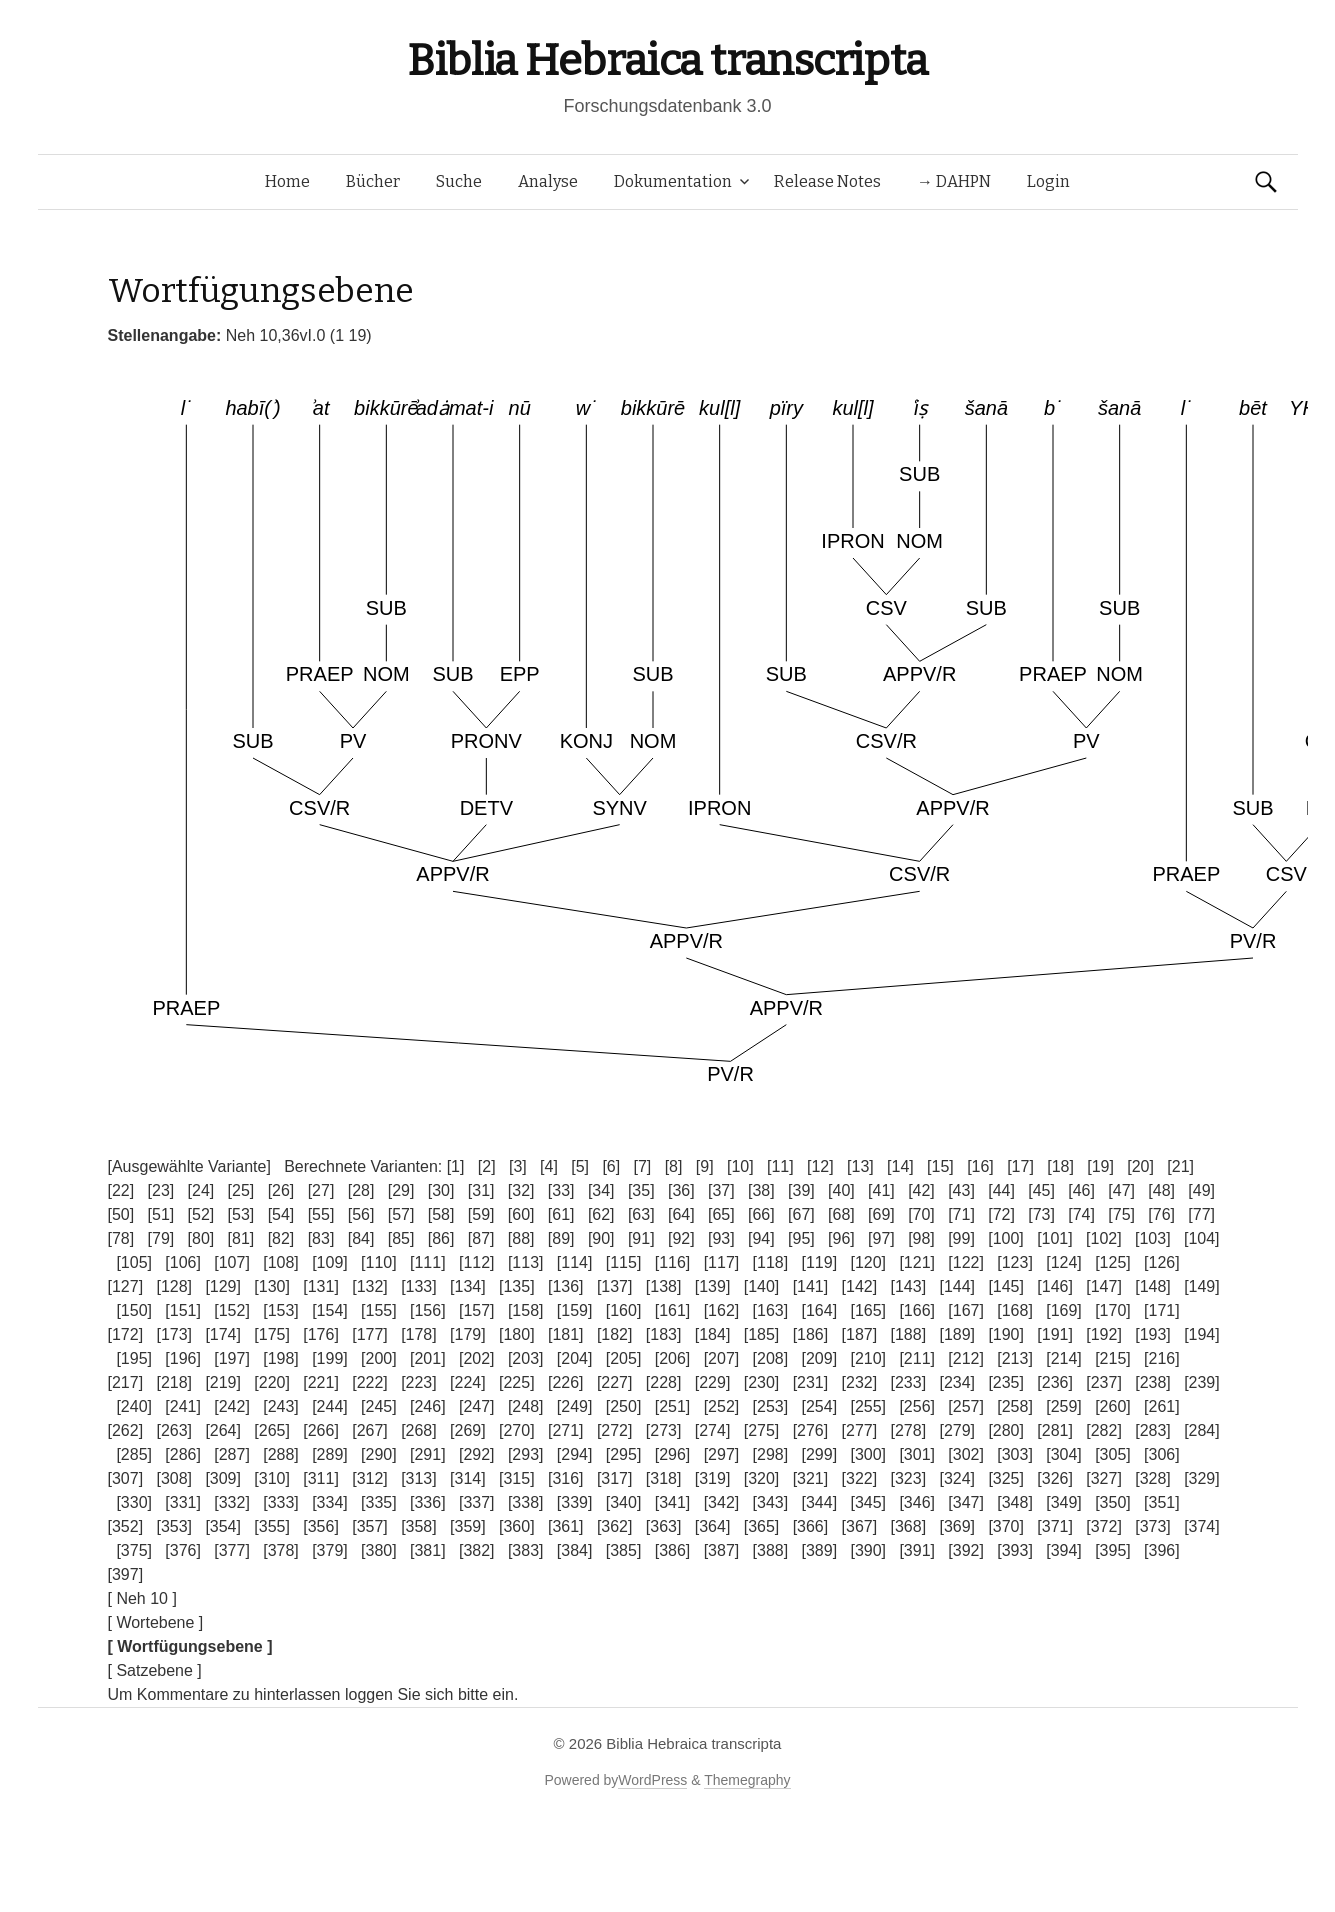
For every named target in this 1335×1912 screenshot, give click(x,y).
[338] (526, 1502)
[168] (1015, 1310)
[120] (868, 1262)
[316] (566, 1478)
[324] (957, 1478)
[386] (673, 1550)
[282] (1104, 1430)
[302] (966, 1454)
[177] (370, 1334)
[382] (477, 1550)
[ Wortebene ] (156, 1622)
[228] (664, 1382)
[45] (1041, 1190)
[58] (441, 1214)
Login (1048, 181)
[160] (624, 1310)
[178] (419, 1334)
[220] (272, 1382)
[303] (1015, 1454)
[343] (771, 1502)
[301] (917, 1454)
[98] (921, 1238)
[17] (1020, 1166)
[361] (566, 1526)
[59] (481, 1214)
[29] (401, 1190)
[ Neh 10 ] (142, 1598)
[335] (379, 1502)
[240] (134, 1406)
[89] (561, 1238)
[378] (281, 1550)
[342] (722, 1502)
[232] (860, 1382)
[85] (401, 1238)
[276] (811, 1430)
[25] (241, 1190)
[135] (517, 1286)
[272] (615, 1430)
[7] (643, 1166)
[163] (771, 1310)
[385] (624, 1550)
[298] (771, 1454)
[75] (1121, 1214)
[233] (909, 1382)
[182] (615, 1334)
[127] (126, 1286)
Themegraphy (747, 1780)
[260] (1113, 1406)
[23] (161, 1190)
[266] (321, 1430)
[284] (1202, 1430)
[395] (1113, 1550)
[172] (126, 1334)
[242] (232, 1406)
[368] (909, 1526)
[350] (1113, 1502)
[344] (820, 1502)
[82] (281, 1238)
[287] (232, 1454)
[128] (174, 1286)
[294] (575, 1454)
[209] (820, 1358)
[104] (1202, 1238)
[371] (1055, 1526)
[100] (1006, 1238)
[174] (223, 1334)
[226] (566, 1382)
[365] (762, 1526)
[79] (161, 1238)
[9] (705, 1166)
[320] (762, 1478)
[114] (575, 1262)
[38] (761, 1190)
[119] (820, 1262)
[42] (921, 1190)
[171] (1162, 1310)
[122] (966, 1262)
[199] (330, 1358)
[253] (771, 1406)
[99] (961, 1238)
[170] (1113, 1310)
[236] (1055, 1382)
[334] (330, 1502)
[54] (281, 1214)
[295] (624, 1454)
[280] (1006, 1430)
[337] (477, 1502)
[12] (820, 1166)
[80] (201, 1238)
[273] (664, 1430)
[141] (811, 1286)
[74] (1081, 1214)
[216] (1162, 1358)
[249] (575, 1406)
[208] (771, 1358)
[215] (1113, 1358)
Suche (459, 181)
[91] (641, 1238)
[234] (957, 1382)
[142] (860, 1286)
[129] (223, 1286)
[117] (722, 1262)
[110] (379, 1262)
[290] (379, 1454)
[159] (575, 1310)
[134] (468, 1286)
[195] (134, 1358)
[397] (126, 1574)
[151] (183, 1310)
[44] (1001, 1190)
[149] (1202, 1286)
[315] (517, 1478)
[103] (1153, 1238)
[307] (126, 1478)
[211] (917, 1358)
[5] (580, 1166)
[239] (1202, 1382)
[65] (721, 1214)
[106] (183, 1262)
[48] (1161, 1190)
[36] (681, 1190)
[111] (428, 1262)
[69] (881, 1214)
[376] (183, 1550)
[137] (615, 1286)
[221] (321, 1382)
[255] (868, 1406)
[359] (468, 1526)
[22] (121, 1190)
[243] (281, 1406)
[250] (624, 1406)
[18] (1060, 1166)
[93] (721, 1238)
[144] (957, 1286)
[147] (1104, 1286)
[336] (428, 1502)
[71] (961, 1214)
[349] (1064, 1502)
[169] (1064, 1310)
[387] (722, 1550)
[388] (771, 1550)
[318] (664, 1478)
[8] (674, 1166)
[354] (223, 1526)
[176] (321, 1334)
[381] (428, 1550)
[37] (721, 1190)
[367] (860, 1526)
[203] (526, 1358)
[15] (940, 1166)
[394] (1064, 1550)
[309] (223, 1478)
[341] (673, 1502)
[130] (272, 1286)
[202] (477, 1358)
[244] (330, 1406)
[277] (860, 1430)
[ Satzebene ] (155, 1670)
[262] (126, 1430)
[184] (713, 1334)
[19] (1100, 1166)
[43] (961, 1190)
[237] (1104, 1382)
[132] (370, 1286)
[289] (330, 1454)
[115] (624, 1262)
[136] (566, 1286)
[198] (281, 1358)
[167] (966, 1310)
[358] (419, 1526)
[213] (1015, 1358)
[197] (232, 1358)
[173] (174, 1334)
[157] (477, 1310)
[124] (1064, 1262)
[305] (1113, 1454)
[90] (601, 1238)
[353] (174, 1526)
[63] (641, 1214)
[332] (232, 1502)
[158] (526, 1310)
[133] (419, 1286)
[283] (1153, 1430)
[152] (232, 1310)
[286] (183, 1454)
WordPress (652, 1780)
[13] (860, 1166)
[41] (881, 1190)
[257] (966, 1406)
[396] (1162, 1550)
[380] (379, 1550)
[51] (161, 1214)
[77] (1201, 1214)
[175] (272, 1334)
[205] (624, 1358)
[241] (183, 1406)
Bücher (373, 181)
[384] (575, 1550)
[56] (361, 1214)
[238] (1153, 1382)
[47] (1121, 1190)
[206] (673, 1358)
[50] (121, 1214)
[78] (121, 1238)
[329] (1202, 1478)
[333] (281, 1502)
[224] (468, 1382)
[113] (526, 1262)
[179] (468, 1334)
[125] (1113, 1262)
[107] (232, 1262)
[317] (615, 1478)
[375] (134, 1550)
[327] (1104, 1478)
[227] (615, 1382)
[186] (811, 1334)
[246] (428, 1406)
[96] (841, 1238)
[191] (1055, 1334)
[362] (615, 1526)
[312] (370, 1478)
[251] (673, 1406)
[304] (1064, 1454)
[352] (126, 1526)
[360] (517, 1526)
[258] (1015, 1406)
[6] (611, 1166)
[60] (521, 1214)
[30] (441, 1190)
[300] (868, 1454)
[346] (917, 1502)
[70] (921, 1214)
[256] (917, 1406)
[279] (957, 1430)
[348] (1015, 1502)
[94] (761, 1238)
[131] (321, 1286)
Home (287, 181)
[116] (673, 1262)
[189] (957, 1334)
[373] (1153, 1526)
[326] (1055, 1478)
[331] (183, 1502)
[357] (370, 1526)
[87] (481, 1238)
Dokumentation (673, 181)
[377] (232, 1550)
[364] (713, 1526)
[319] (713, 1478)
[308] (174, 1478)
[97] (881, 1238)
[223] (419, 1382)
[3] (518, 1166)
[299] (820, 1454)
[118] (771, 1262)
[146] (1055, 1286)
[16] (980, 1166)
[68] (841, 1214)
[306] (1162, 1454)
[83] (321, 1238)
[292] (477, 1454)
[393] (1015, 1550)
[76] (1161, 1214)
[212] (966, 1358)
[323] (909, 1478)
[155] (379, 1310)
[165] (868, 1310)
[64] (681, 1214)
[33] (561, 1190)
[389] (820, 1550)
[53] (241, 1214)
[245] (379, 1406)
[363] (664, 1526)
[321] (811, 1478)
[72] (1001, 1214)
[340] (624, 1502)
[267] (370, 1430)
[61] (561, 1214)
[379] (330, 1550)
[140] (762, 1286)
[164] (820, 1310)
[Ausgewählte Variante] (189, 1166)
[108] (281, 1262)
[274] (713, 1430)
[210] (868, 1358)
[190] (1006, 1334)
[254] (820, 1406)
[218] (174, 1382)
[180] (517, 1334)
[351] (1162, 1502)
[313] (419, 1478)
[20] (1140, 1166)
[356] (321, 1526)
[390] (868, 1550)
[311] (321, 1478)
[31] (481, 1190)
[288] (281, 1454)
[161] (673, 1310)
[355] (272, 1526)
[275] (762, 1430)
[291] (428, 1454)
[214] (1064, 1358)
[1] (456, 1166)
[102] (1104, 1238)
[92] (681, 1238)
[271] (566, 1430)
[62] (601, 1214)
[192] (1104, 1334)
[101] (1055, 1238)
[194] (1202, 1334)
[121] (917, 1262)
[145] (1006, 1286)
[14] (900, 1166)
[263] (174, 1430)
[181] (566, 1334)
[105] (134, 1262)
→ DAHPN (954, 181)
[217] (126, 1382)
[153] (281, 1310)
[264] (223, 1430)
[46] (1081, 1190)
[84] (361, 1238)
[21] (1180, 1166)
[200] (379, 1358)
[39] (801, 1190)
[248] (526, 1406)
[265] (272, 1430)
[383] (526, 1550)
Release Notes (827, 181)
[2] (487, 1166)
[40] (841, 1190)
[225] (517, 1382)
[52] (201, 1214)
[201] (428, 1358)
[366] (811, 1526)
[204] (575, 1358)
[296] (673, 1454)
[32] (521, 1190)
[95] (801, 1238)
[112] (477, 1262)
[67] (801, 1214)
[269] (468, 1430)
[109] (330, 1262)
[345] (868, 1502)
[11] (780, 1166)
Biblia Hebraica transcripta (667, 60)
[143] (909, 1286)
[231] (811, 1382)
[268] (419, 1430)
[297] (722, 1454)
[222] (370, 1382)
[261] (1162, 1406)
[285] (134, 1454)
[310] (272, 1478)
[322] (860, 1478)
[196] (183, 1358)
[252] (722, 1406)
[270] (517, 1430)
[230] (762, 1382)
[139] (713, 1286)
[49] (1201, 1190)
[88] (521, 1238)
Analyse (548, 181)
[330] (134, 1502)
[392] (966, 1550)
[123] (1015, 1262)
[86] (441, 1238)
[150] (134, 1310)
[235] (1006, 1382)
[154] (330, 1310)
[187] (860, 1334)
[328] (1153, 1478)
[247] (477, 1406)
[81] (241, 1238)
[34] (601, 1190)
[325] (1006, 1478)
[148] (1153, 1286)
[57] (401, 1214)
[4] (549, 1166)
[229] (713, 1382)
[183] (664, 1334)
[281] (1055, 1430)
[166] (917, 1310)
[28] (361, 1190)
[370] (1006, 1526)
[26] (281, 1190)
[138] (664, 1286)
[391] (917, 1550)
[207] (722, 1358)
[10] (740, 1166)
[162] (722, 1310)
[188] (909, 1334)
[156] (428, 1310)
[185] (762, 1334)
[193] (1153, 1334)
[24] (201, 1190)
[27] (321, 1190)
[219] (223, 1382)
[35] (641, 1190)
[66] (761, 1214)
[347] (966, 1502)
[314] (468, 1478)
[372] (1104, 1526)
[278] (909, 1430)
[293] (526, 1454)
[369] (957, 1526)
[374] (1202, 1526)
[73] (1041, 1214)
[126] (1162, 1262)
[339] (575, 1502)
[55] (321, 1214)
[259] (1064, 1406)
